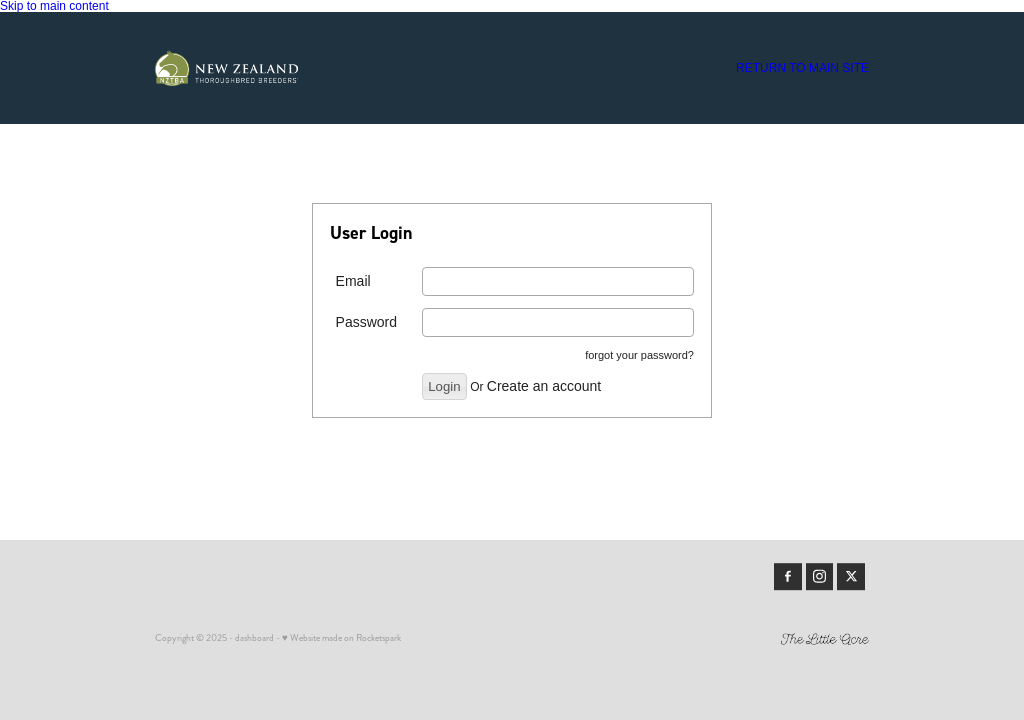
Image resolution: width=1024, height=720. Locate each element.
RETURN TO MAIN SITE (802, 68)
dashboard (254, 638)
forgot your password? (639, 355)
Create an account (544, 386)
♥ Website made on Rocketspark (341, 638)
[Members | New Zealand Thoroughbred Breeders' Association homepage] (226, 68)
